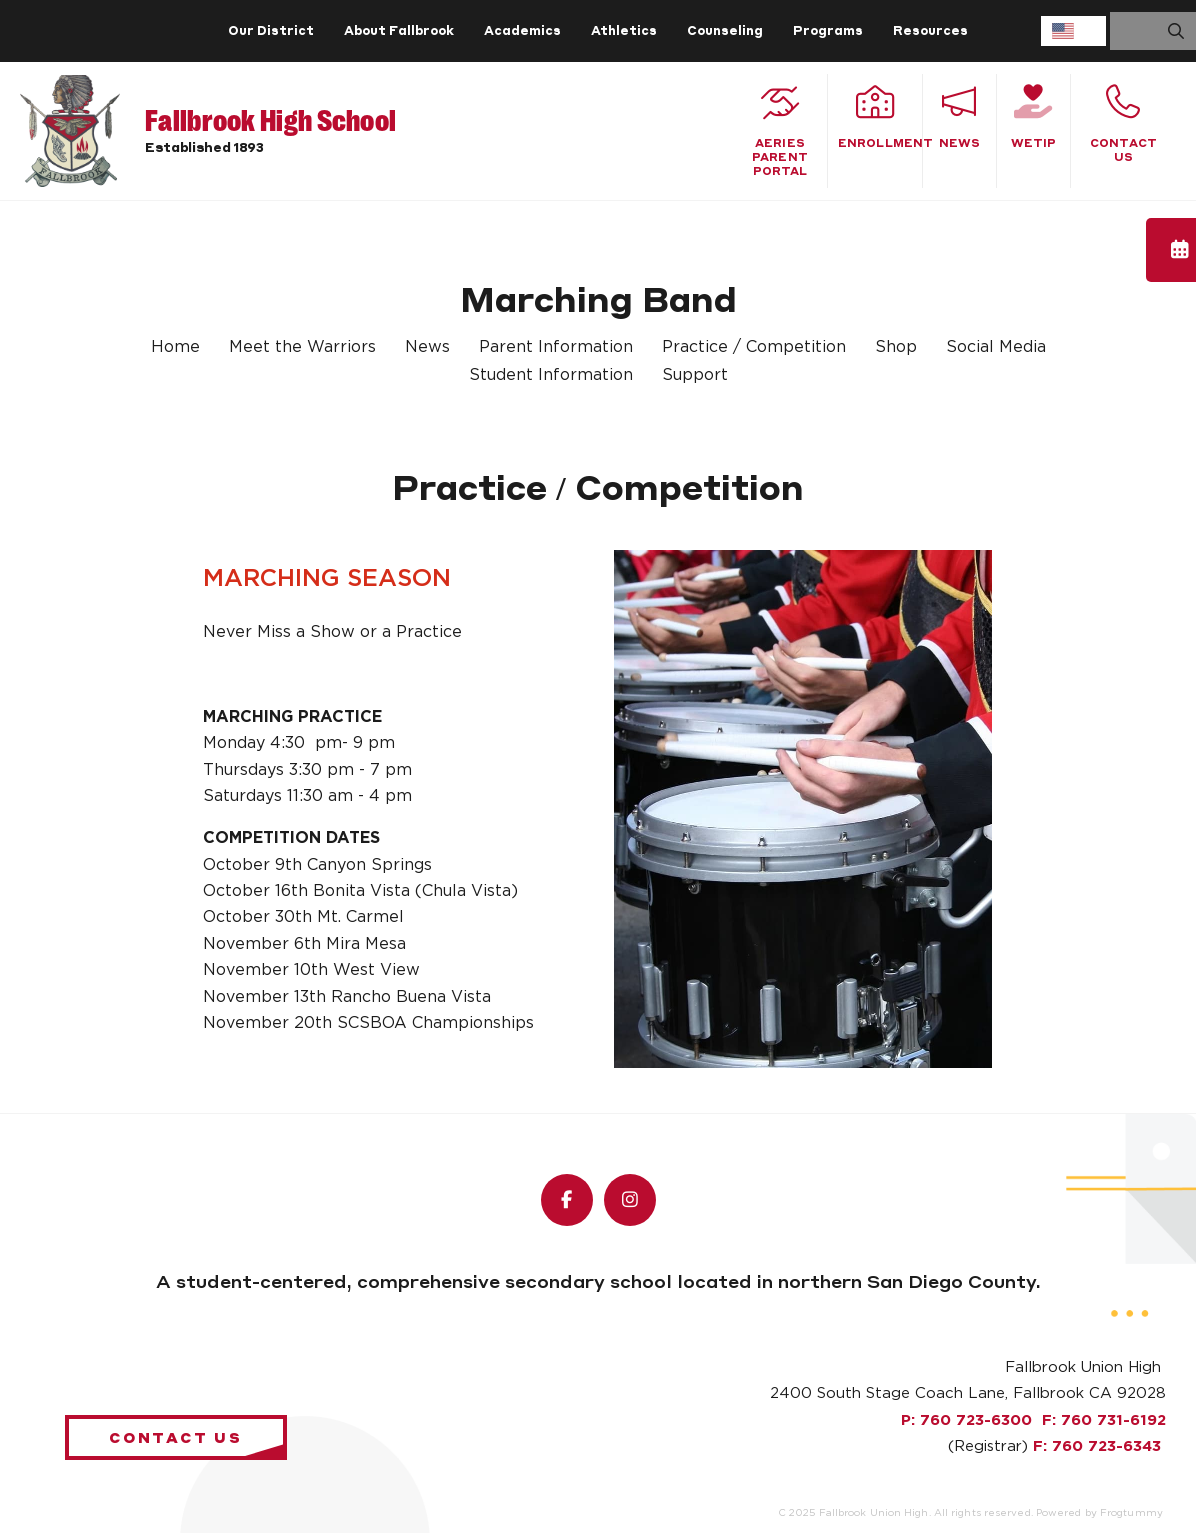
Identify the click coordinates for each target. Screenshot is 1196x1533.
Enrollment (880, 117)
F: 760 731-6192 (1104, 1420)
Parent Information (556, 347)
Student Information (551, 375)
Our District (271, 30)
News (959, 117)
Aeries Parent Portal (780, 131)
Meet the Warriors (302, 347)
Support (695, 375)
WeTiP (1033, 117)
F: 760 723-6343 (1097, 1446)
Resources (930, 30)
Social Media (996, 347)
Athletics (624, 30)
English (1063, 31)
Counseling (725, 30)
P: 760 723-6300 (966, 1420)
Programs (828, 30)
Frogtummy (1131, 1513)
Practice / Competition (754, 347)
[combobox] (1073, 31)
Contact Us (1123, 124)
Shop (896, 347)
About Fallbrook (399, 30)
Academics (522, 30)
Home (175, 347)
